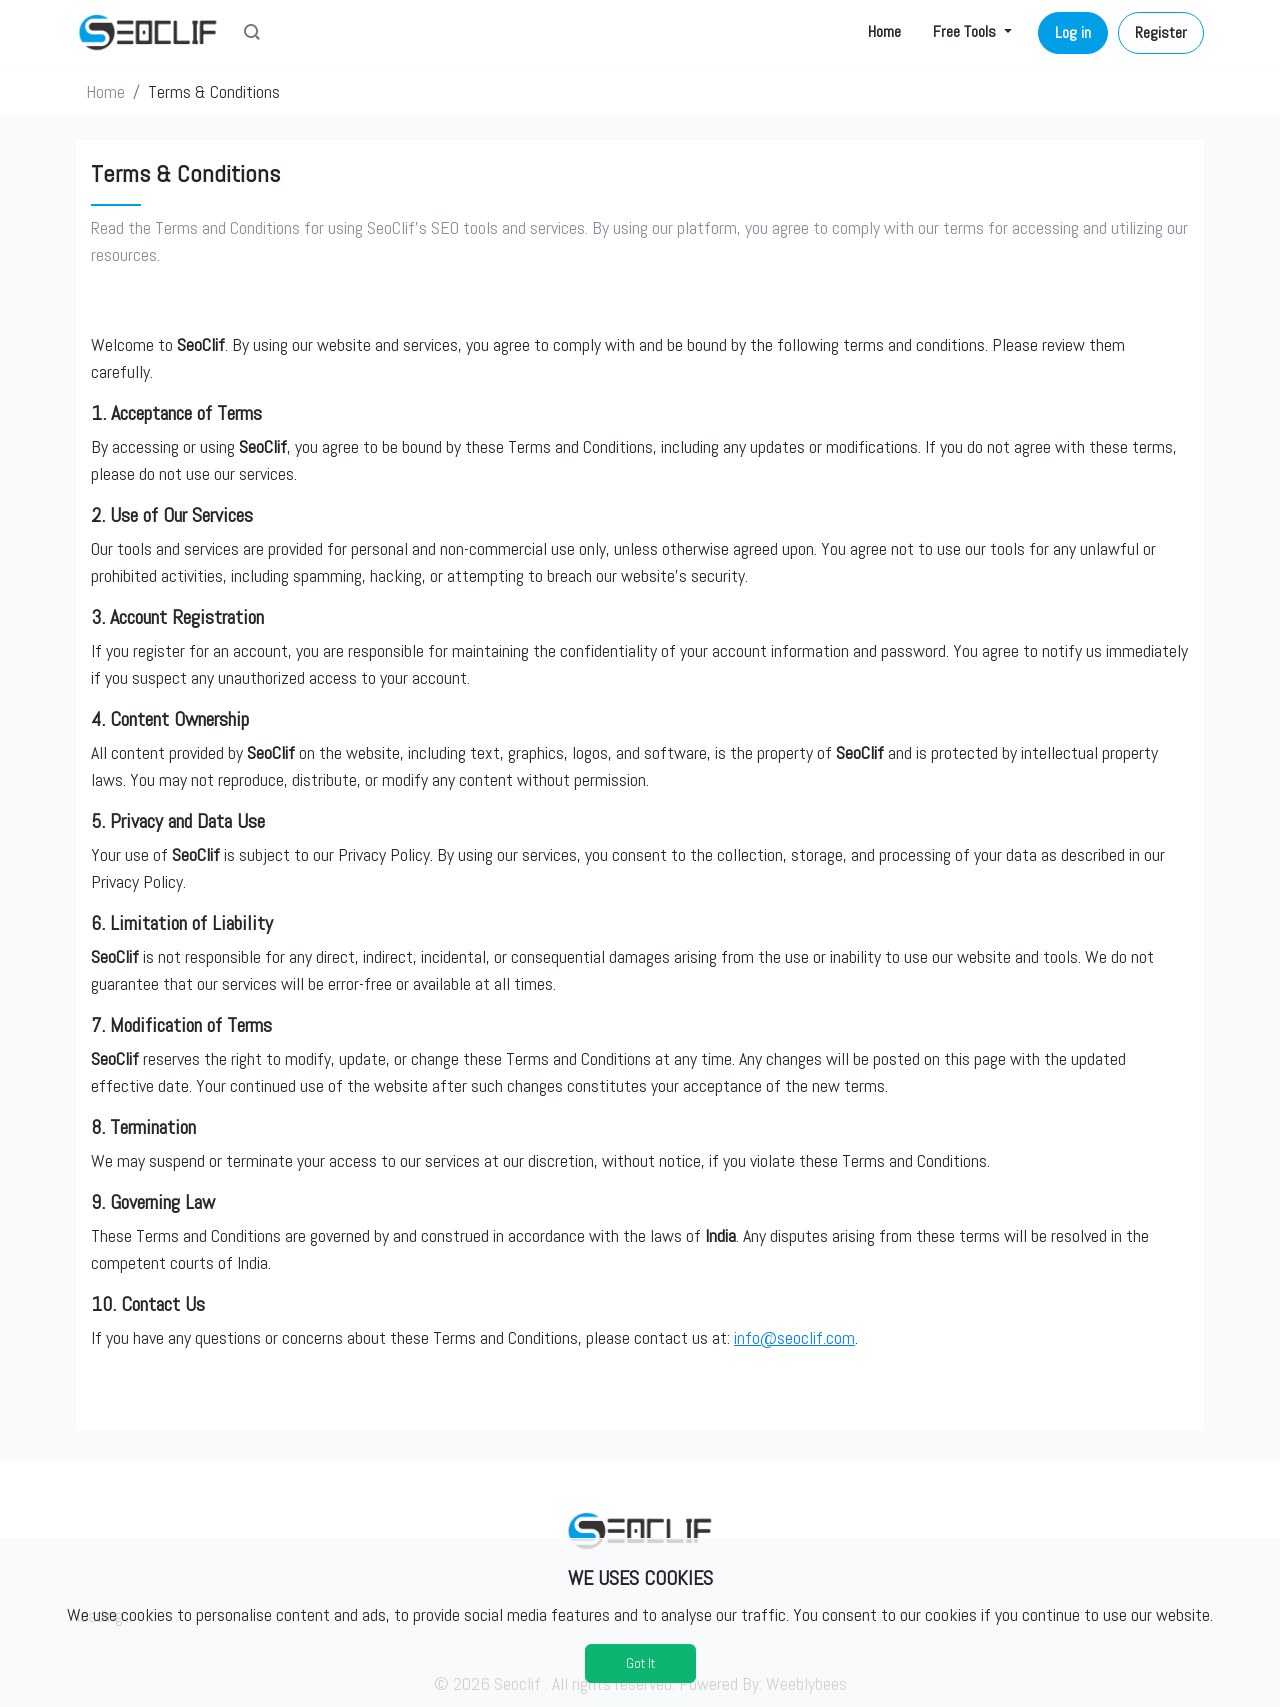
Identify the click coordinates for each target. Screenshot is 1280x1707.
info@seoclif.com (794, 1337)
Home (884, 31)
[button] (252, 34)
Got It (640, 1663)
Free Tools (966, 31)
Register (1161, 32)
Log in (1073, 32)
